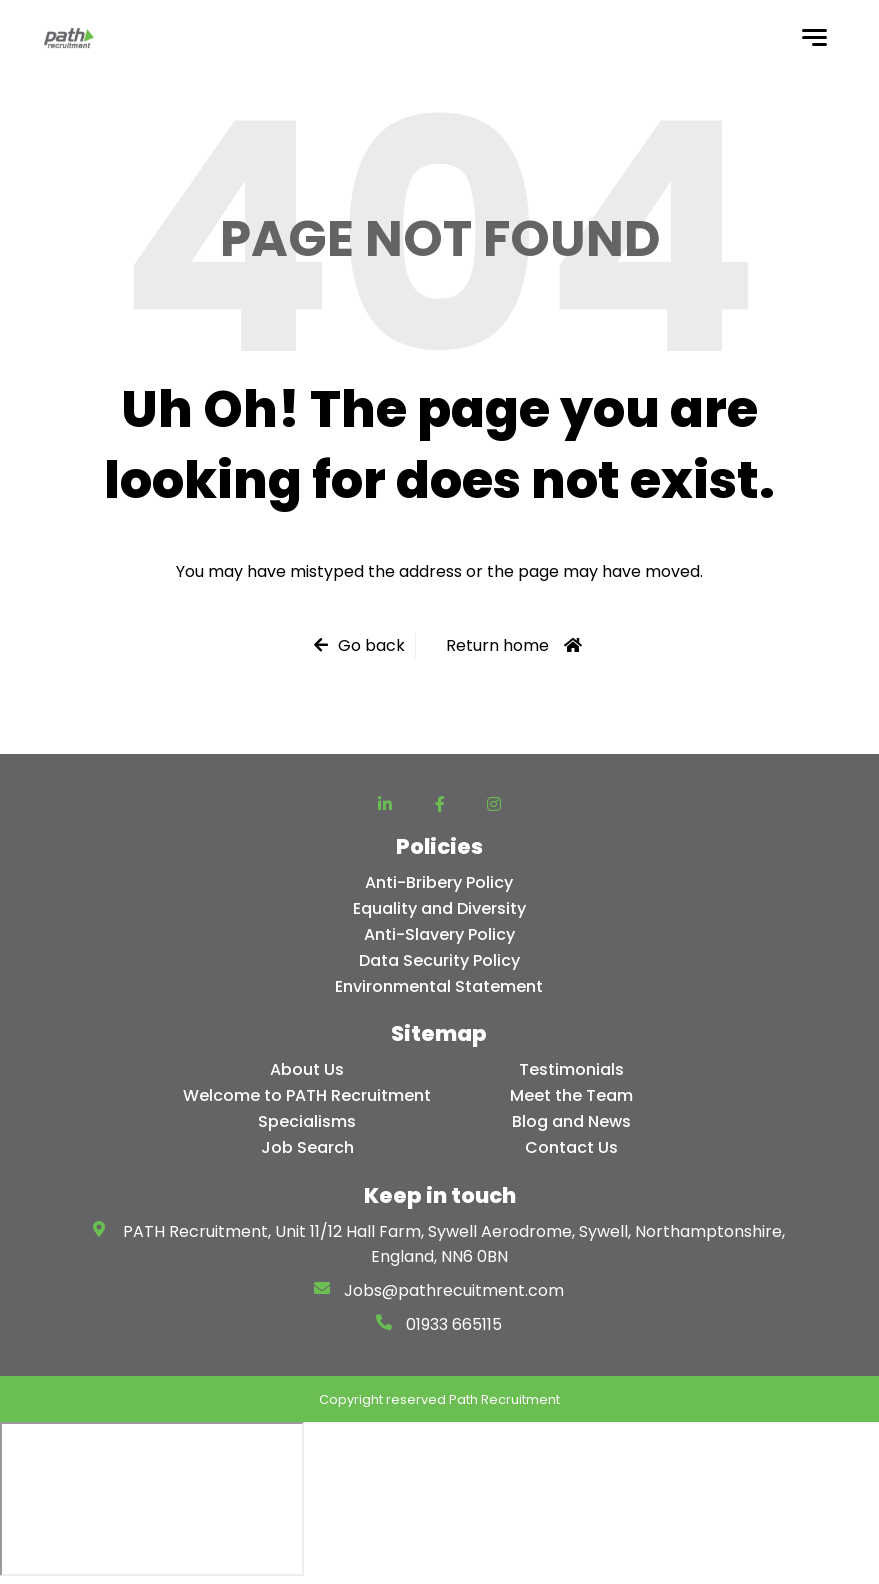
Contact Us (571, 1147)
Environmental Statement (439, 986)
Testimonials (571, 1069)
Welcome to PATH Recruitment (307, 1095)
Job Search (307, 1147)
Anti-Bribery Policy (439, 882)
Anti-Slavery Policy (439, 934)
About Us (307, 1069)
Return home (497, 645)
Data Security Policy (439, 960)
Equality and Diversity (439, 908)
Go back (371, 645)
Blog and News (571, 1121)
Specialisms (307, 1121)
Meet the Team (571, 1095)
